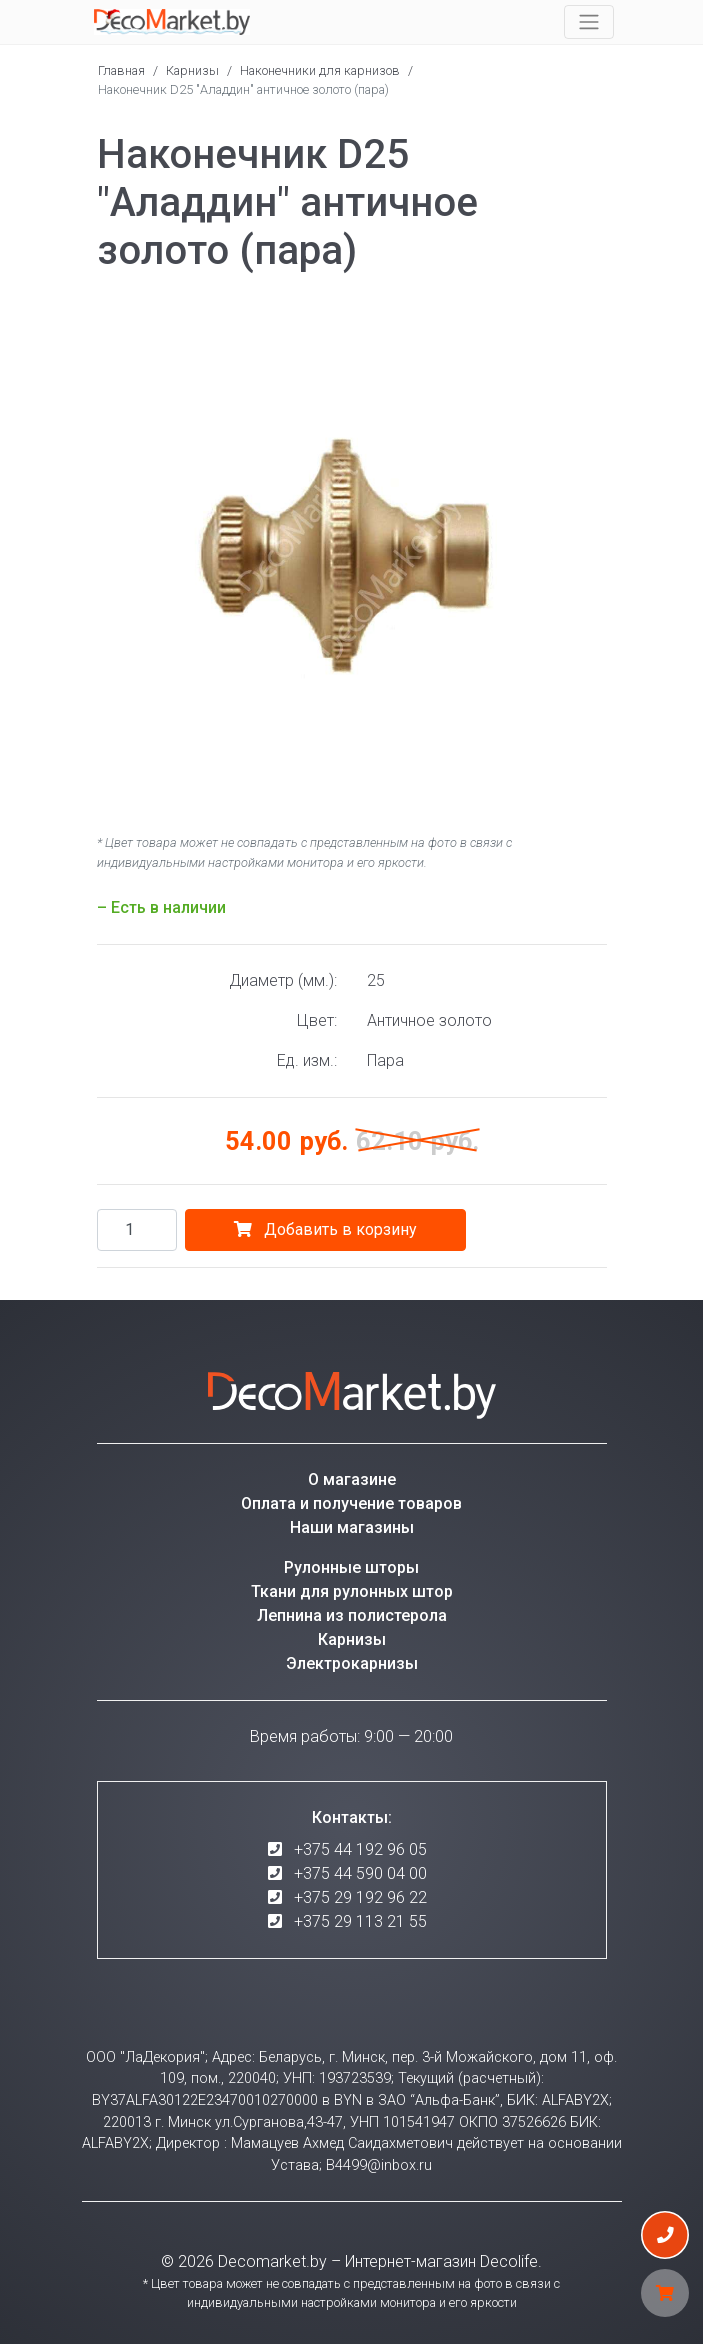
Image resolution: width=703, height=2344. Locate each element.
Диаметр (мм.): (283, 980)
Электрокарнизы (352, 1663)
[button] (589, 317)
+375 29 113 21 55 (360, 1921)
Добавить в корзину (325, 1229)
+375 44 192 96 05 (360, 1849)
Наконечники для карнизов (320, 70)
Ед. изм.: (307, 1060)
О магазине (352, 1479)
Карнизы (192, 70)
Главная (121, 70)
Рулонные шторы (351, 1567)
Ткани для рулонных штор (352, 1591)
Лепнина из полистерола (352, 1615)
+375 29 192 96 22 (360, 1897)
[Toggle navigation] (589, 22)
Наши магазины (352, 1527)
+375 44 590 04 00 (360, 1873)
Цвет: (317, 1020)
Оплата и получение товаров (351, 1503)
